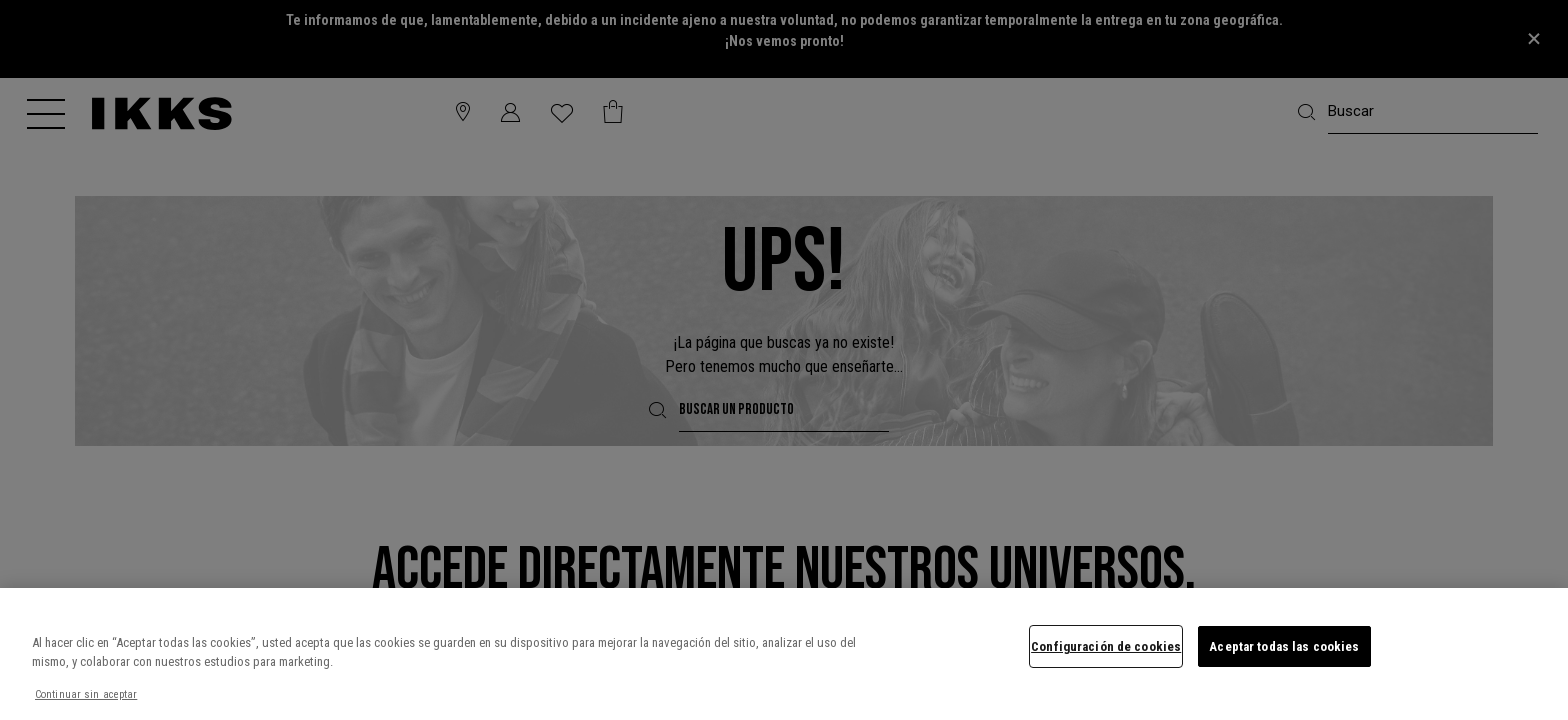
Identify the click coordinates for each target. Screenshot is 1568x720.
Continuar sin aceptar (86, 694)
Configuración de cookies (1106, 646)
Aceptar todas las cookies (1284, 646)
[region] (784, 654)
